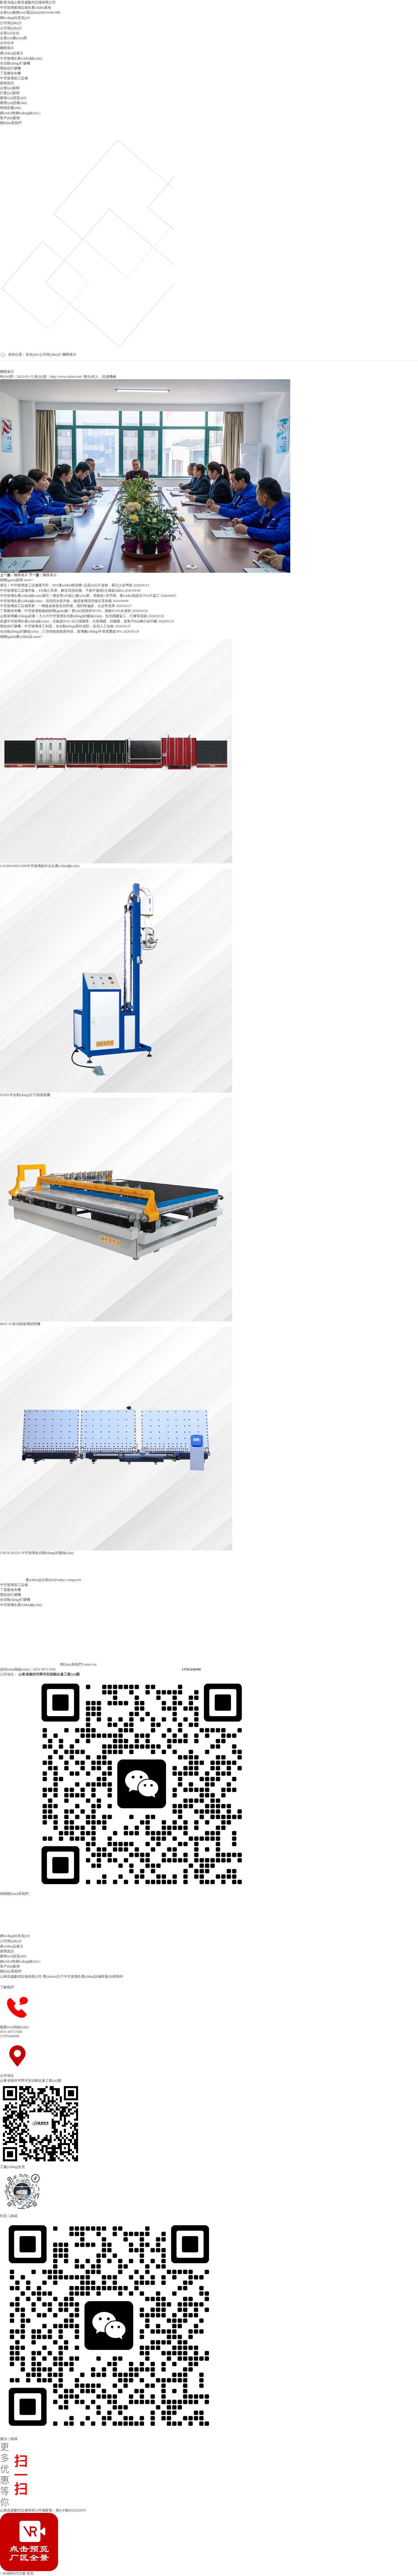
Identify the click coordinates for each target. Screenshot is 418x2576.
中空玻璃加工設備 (14, 78)
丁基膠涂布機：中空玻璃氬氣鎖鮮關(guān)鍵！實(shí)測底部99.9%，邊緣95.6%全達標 (66, 611)
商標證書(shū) (10, 108)
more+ (28, 580)
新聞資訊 (7, 83)
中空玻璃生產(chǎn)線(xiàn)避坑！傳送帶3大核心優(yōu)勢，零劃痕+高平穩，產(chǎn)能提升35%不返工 (80, 596)
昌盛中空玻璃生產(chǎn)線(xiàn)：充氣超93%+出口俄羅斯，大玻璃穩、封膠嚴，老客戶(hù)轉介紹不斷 (79, 621)
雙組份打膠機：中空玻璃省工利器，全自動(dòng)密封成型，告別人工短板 (57, 626)
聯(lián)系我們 (10, 123)
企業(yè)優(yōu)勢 (13, 38)
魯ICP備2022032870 (71, 2510)
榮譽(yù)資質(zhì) (13, 98)
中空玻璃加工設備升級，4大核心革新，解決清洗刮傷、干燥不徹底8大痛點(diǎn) (62, 590)
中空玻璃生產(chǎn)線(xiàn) (21, 58)
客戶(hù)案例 (10, 118)
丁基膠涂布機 (10, 73)
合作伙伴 (7, 43)
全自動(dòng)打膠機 (15, 63)
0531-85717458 (11, 2032)
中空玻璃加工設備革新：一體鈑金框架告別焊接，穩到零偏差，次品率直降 (58, 606)
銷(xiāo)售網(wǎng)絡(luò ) (20, 113)
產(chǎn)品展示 (11, 53)
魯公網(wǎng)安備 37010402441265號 (115, 2510)
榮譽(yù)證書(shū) (13, 103)
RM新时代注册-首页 (18, 2573)
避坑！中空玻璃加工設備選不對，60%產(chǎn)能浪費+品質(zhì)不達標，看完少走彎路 (66, 585)
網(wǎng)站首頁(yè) (15, 18)
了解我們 (11, 1987)
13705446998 (9, 2036)
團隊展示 (7, 48)
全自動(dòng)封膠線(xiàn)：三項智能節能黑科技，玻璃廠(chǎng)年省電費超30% (61, 631)
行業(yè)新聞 (9, 93)
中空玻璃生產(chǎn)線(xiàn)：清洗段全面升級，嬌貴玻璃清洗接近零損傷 (56, 601)
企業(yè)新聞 (9, 88)
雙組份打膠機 (10, 68)
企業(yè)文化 (9, 33)
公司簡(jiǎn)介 (11, 23)
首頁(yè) (32, 354)
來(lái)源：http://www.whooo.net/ (58, 377)
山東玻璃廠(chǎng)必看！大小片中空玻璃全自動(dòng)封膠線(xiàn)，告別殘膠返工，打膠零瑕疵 (74, 616)
